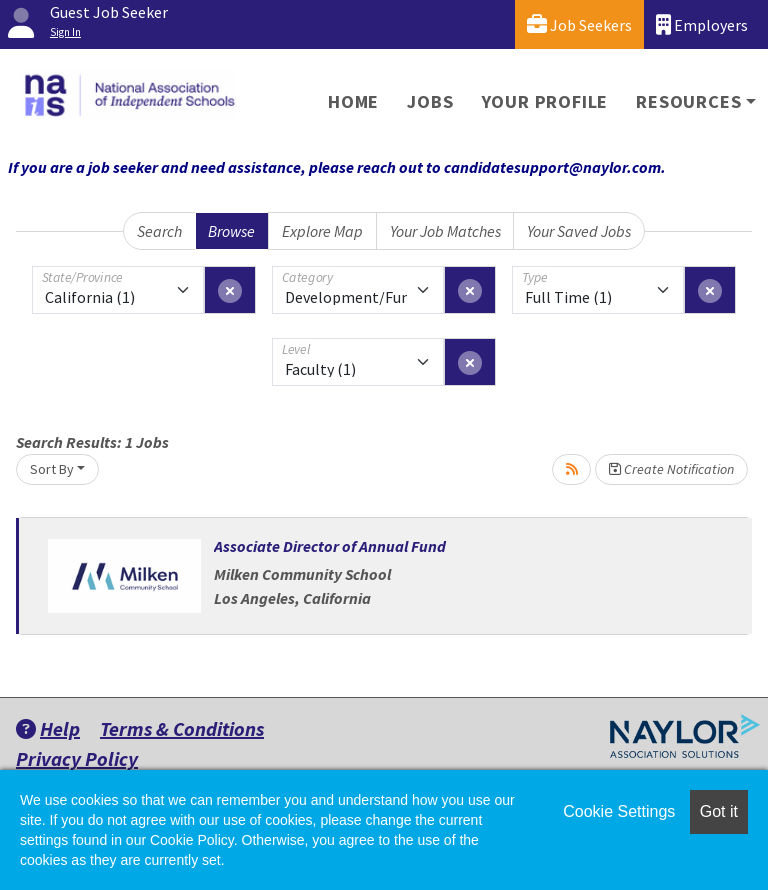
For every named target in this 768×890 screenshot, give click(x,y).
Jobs (430, 101)
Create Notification (671, 469)
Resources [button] (688, 101)
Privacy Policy (77, 758)
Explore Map (322, 231)
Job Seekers (579, 24)
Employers (702, 24)
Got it (719, 811)
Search (159, 231)
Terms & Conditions (182, 728)
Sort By (52, 469)
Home (353, 101)
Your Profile (545, 101)
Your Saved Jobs (579, 231)
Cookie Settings (619, 811)
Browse (231, 231)
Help (48, 728)
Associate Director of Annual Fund (330, 546)
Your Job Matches (445, 231)
